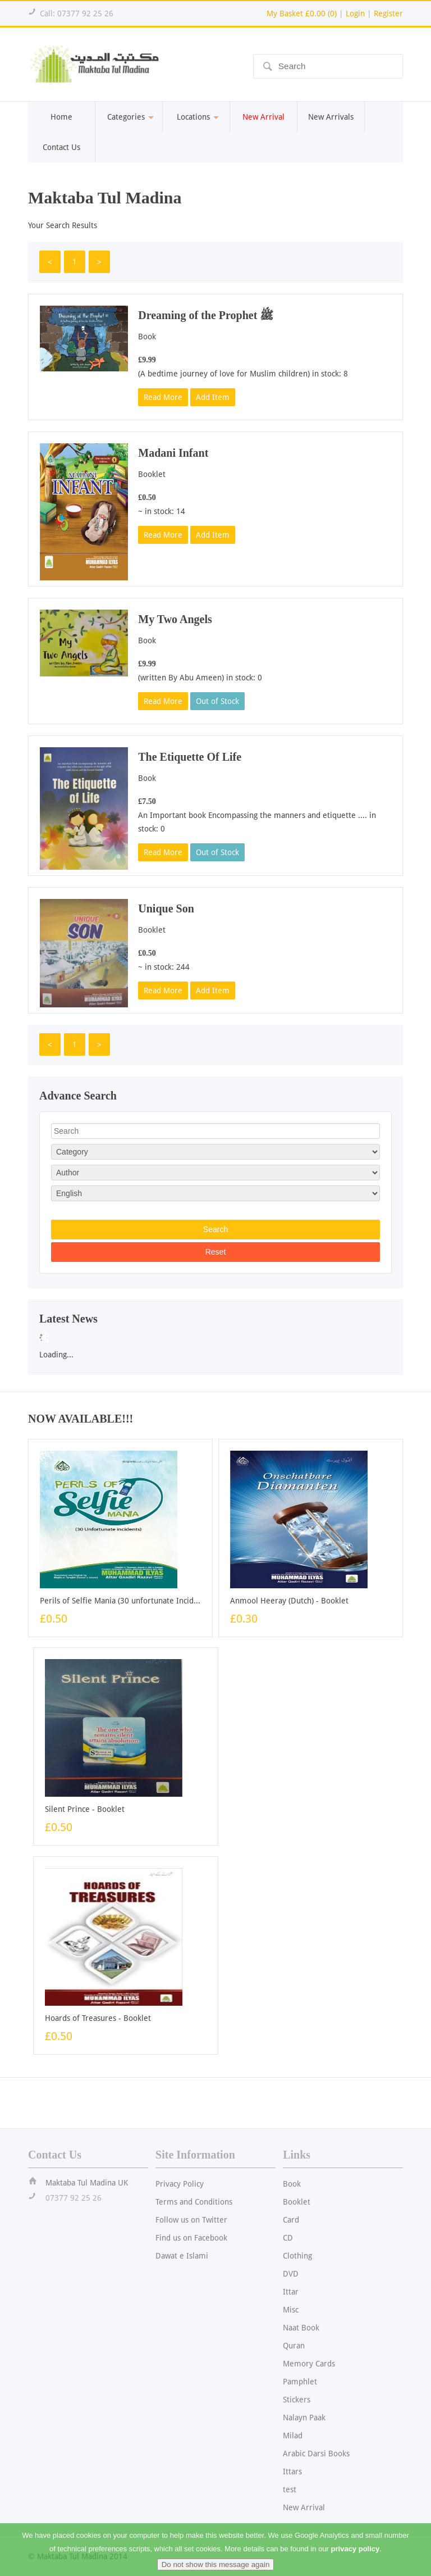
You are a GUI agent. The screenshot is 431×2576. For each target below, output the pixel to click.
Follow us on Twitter (191, 2219)
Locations (196, 116)
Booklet (296, 2201)
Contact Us (61, 147)
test (289, 2489)
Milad (292, 2435)
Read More (163, 397)
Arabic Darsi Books (316, 2453)
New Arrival (304, 2507)
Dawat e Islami (181, 2255)
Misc (291, 2309)
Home (61, 116)
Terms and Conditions (193, 2201)
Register (388, 13)
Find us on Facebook (191, 2237)
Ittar (291, 2291)
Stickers (296, 2399)
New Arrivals (331, 116)
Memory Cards (309, 2363)
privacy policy (355, 2559)
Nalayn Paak (304, 2417)
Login (355, 13)
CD (288, 2237)
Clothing (297, 2255)
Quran (294, 2345)
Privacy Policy (179, 2183)
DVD (291, 2273)
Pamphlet (300, 2381)
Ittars (292, 2471)
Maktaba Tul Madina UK (86, 2182)
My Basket (302, 13)
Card (291, 2219)
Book (292, 2183)
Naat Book (301, 2327)
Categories (128, 116)
